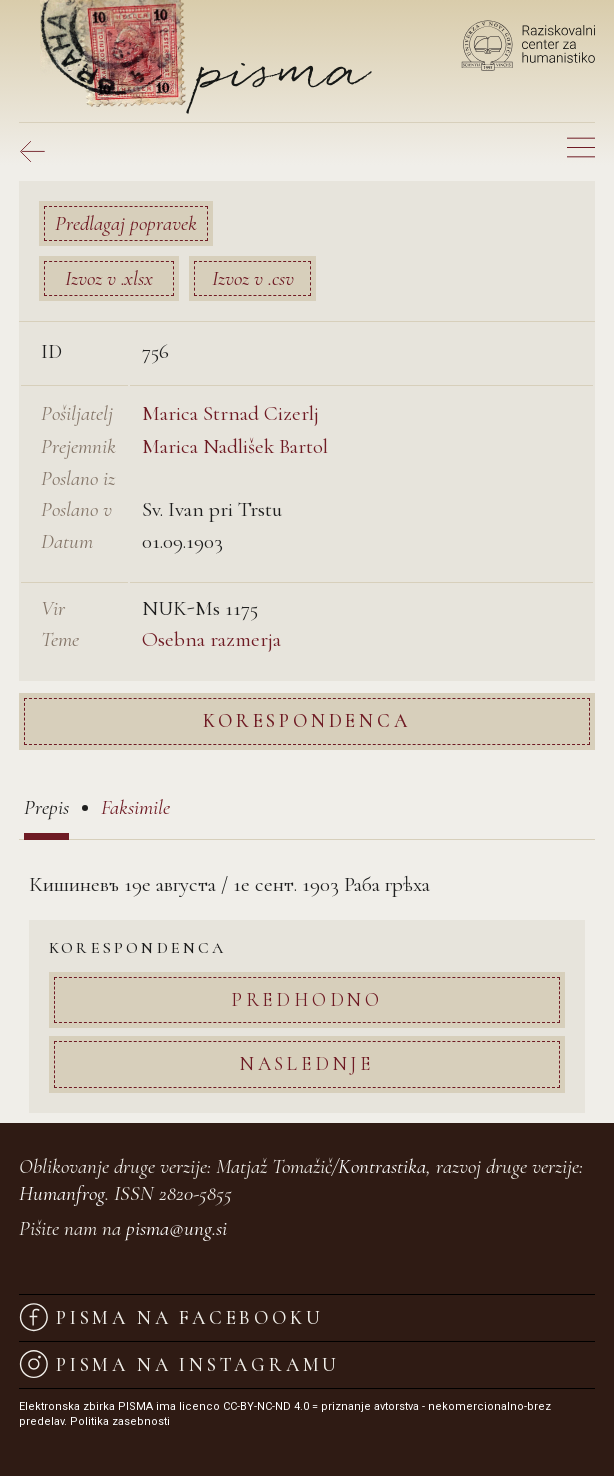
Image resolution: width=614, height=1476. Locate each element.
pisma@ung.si (176, 1228)
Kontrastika (382, 1166)
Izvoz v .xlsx (109, 278)
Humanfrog (62, 1193)
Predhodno (307, 999)
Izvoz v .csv (253, 278)
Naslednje (307, 1063)
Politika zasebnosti (120, 1421)
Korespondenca (306, 720)
